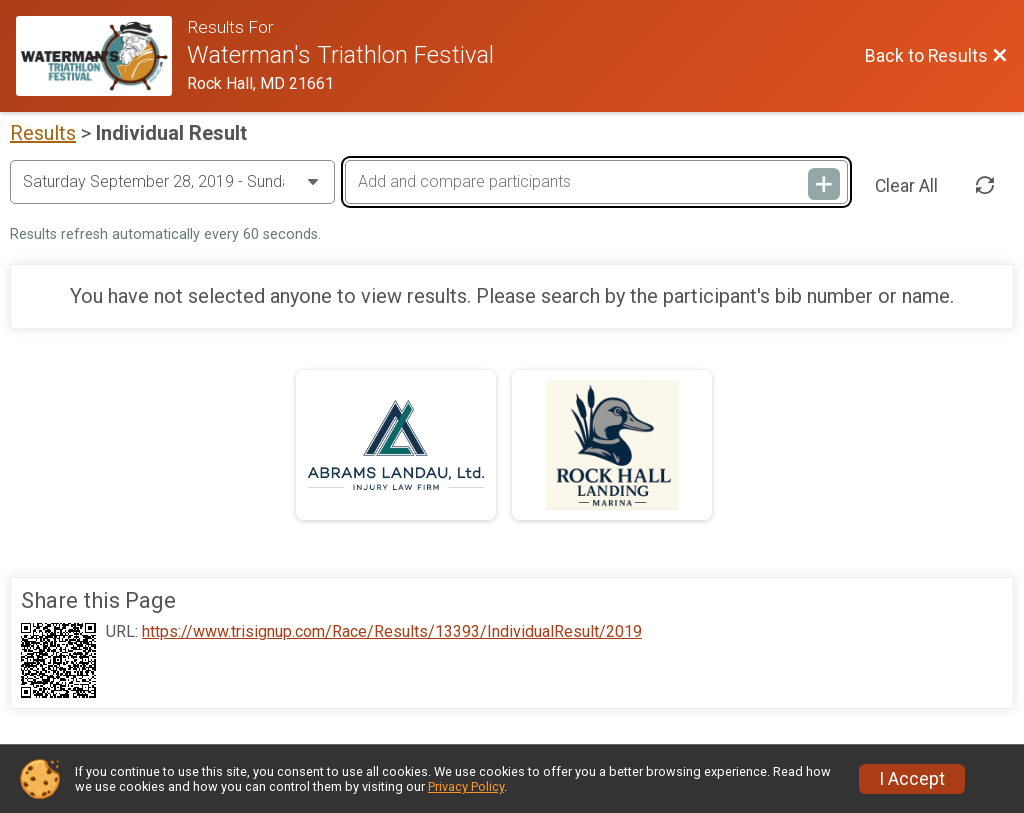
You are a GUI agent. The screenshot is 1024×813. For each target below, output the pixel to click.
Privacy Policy (466, 786)
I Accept (912, 779)
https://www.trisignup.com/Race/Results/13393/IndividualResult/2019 (392, 632)
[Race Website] (101, 56)
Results (43, 133)
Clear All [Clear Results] (906, 186)
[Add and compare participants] (596, 182)
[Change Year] (172, 182)
